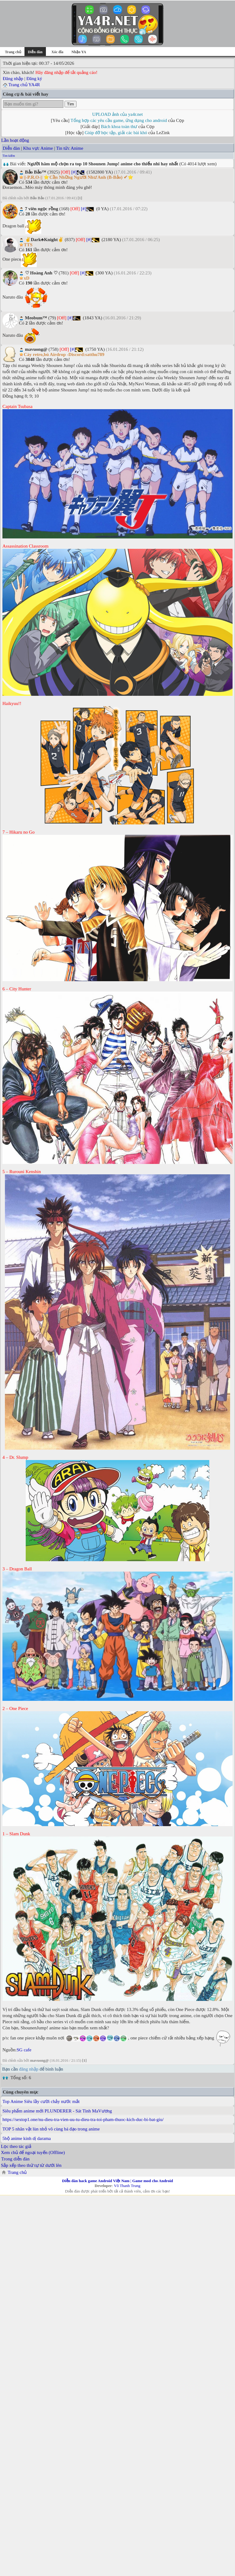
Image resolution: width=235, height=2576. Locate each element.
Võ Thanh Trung (127, 2185)
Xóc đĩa (57, 52)
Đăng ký (34, 78)
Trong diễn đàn (15, 2158)
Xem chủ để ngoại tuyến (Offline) (33, 2152)
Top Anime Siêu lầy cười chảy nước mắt (41, 2101)
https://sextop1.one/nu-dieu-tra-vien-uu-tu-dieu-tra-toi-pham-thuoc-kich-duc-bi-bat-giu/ (83, 2119)
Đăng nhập (13, 78)
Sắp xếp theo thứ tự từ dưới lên (31, 2165)
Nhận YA (79, 52)
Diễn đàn (11, 148)
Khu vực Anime (38, 148)
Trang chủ (13, 52)
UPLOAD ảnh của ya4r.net (117, 114)
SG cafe (24, 2049)
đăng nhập (28, 2069)
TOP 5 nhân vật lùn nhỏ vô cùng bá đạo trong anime (51, 2128)
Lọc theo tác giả (16, 2146)
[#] (74, 172)
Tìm (70, 104)
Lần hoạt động (15, 140)
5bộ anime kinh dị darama (26, 2138)
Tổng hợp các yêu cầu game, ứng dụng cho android (119, 120)
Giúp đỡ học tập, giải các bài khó (116, 132)
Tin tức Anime (69, 148)
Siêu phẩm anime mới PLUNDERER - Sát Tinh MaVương (57, 2110)
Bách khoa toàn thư (119, 126)
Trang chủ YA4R (24, 84)
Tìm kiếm (8, 155)
